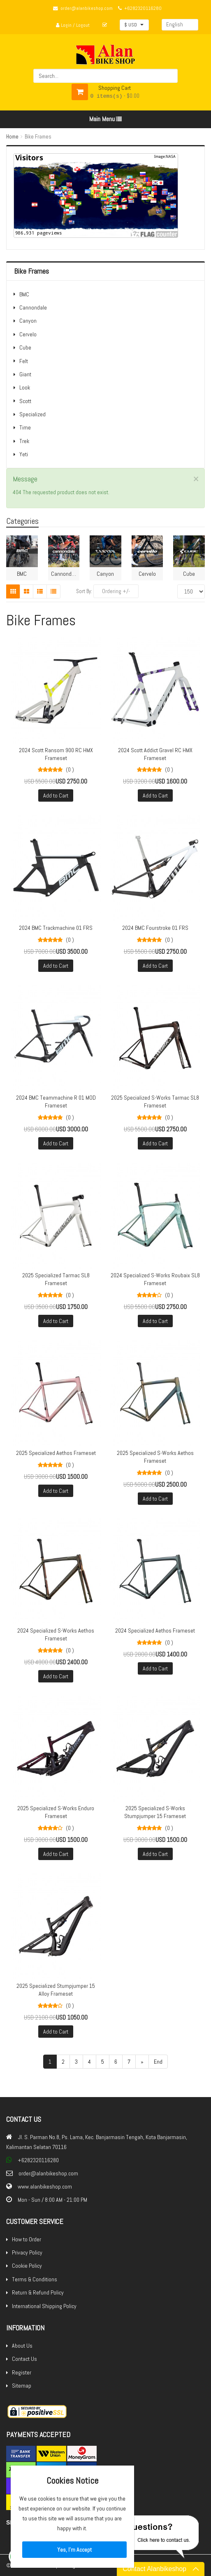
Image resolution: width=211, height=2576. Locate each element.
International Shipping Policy (44, 2306)
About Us (22, 2345)
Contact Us (24, 2359)
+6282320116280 (143, 8)
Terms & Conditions (34, 2279)
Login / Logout (73, 25)
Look (24, 387)
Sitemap (21, 2385)
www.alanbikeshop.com (45, 2186)
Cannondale (33, 307)
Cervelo (28, 334)
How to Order (26, 2239)
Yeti (23, 454)
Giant (25, 374)
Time (25, 427)
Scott (25, 401)
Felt (23, 361)
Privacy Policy (27, 2252)
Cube (25, 347)
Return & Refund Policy (38, 2292)
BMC (24, 294)
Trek (24, 441)
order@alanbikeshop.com (86, 8)
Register (21, 2372)
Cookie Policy (27, 2265)
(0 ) (70, 769)
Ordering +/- (116, 591)
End (158, 2061)
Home (12, 136)
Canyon (28, 320)
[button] (134, 24)
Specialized (32, 414)
